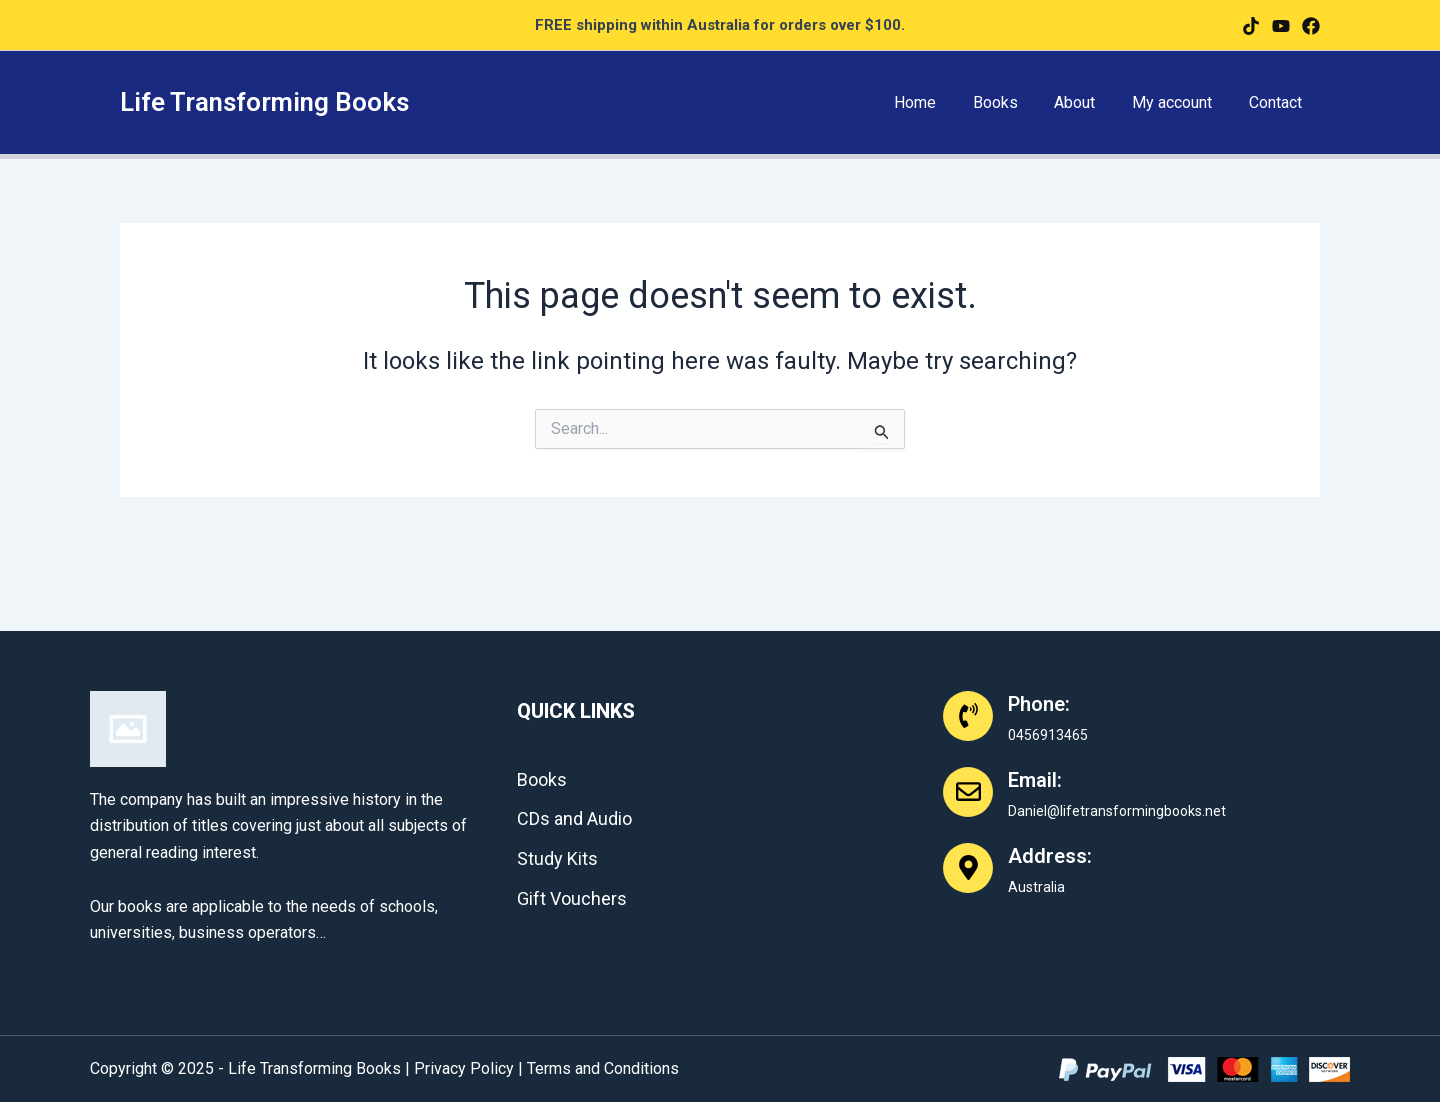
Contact (1277, 102)
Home (936, 102)
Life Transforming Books (264, 102)
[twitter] (1281, 26)
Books (1011, 102)
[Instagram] (1311, 26)
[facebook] (1251, 26)
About (1086, 102)
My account (1179, 102)
